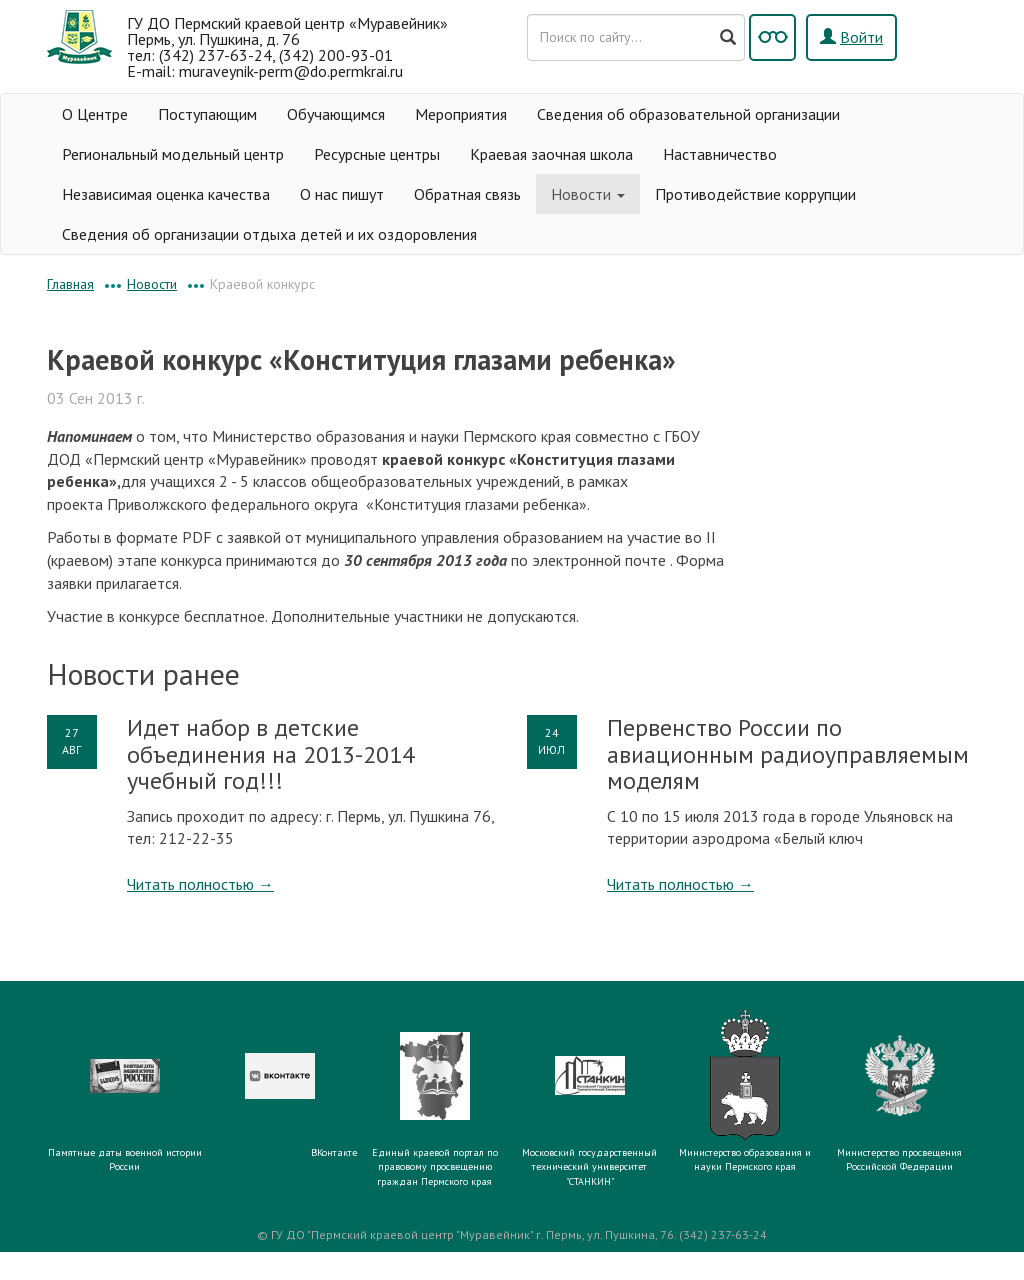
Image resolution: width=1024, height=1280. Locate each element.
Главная (70, 284)
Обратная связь (467, 194)
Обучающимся (336, 114)
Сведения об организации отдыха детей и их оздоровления (269, 234)
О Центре (95, 114)
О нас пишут (342, 194)
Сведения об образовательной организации (688, 114)
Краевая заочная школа (551, 154)
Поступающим (207, 114)
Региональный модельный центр (173, 154)
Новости (588, 194)
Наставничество (720, 154)
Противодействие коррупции (755, 194)
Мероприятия (461, 114)
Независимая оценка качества (166, 194)
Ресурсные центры (377, 154)
